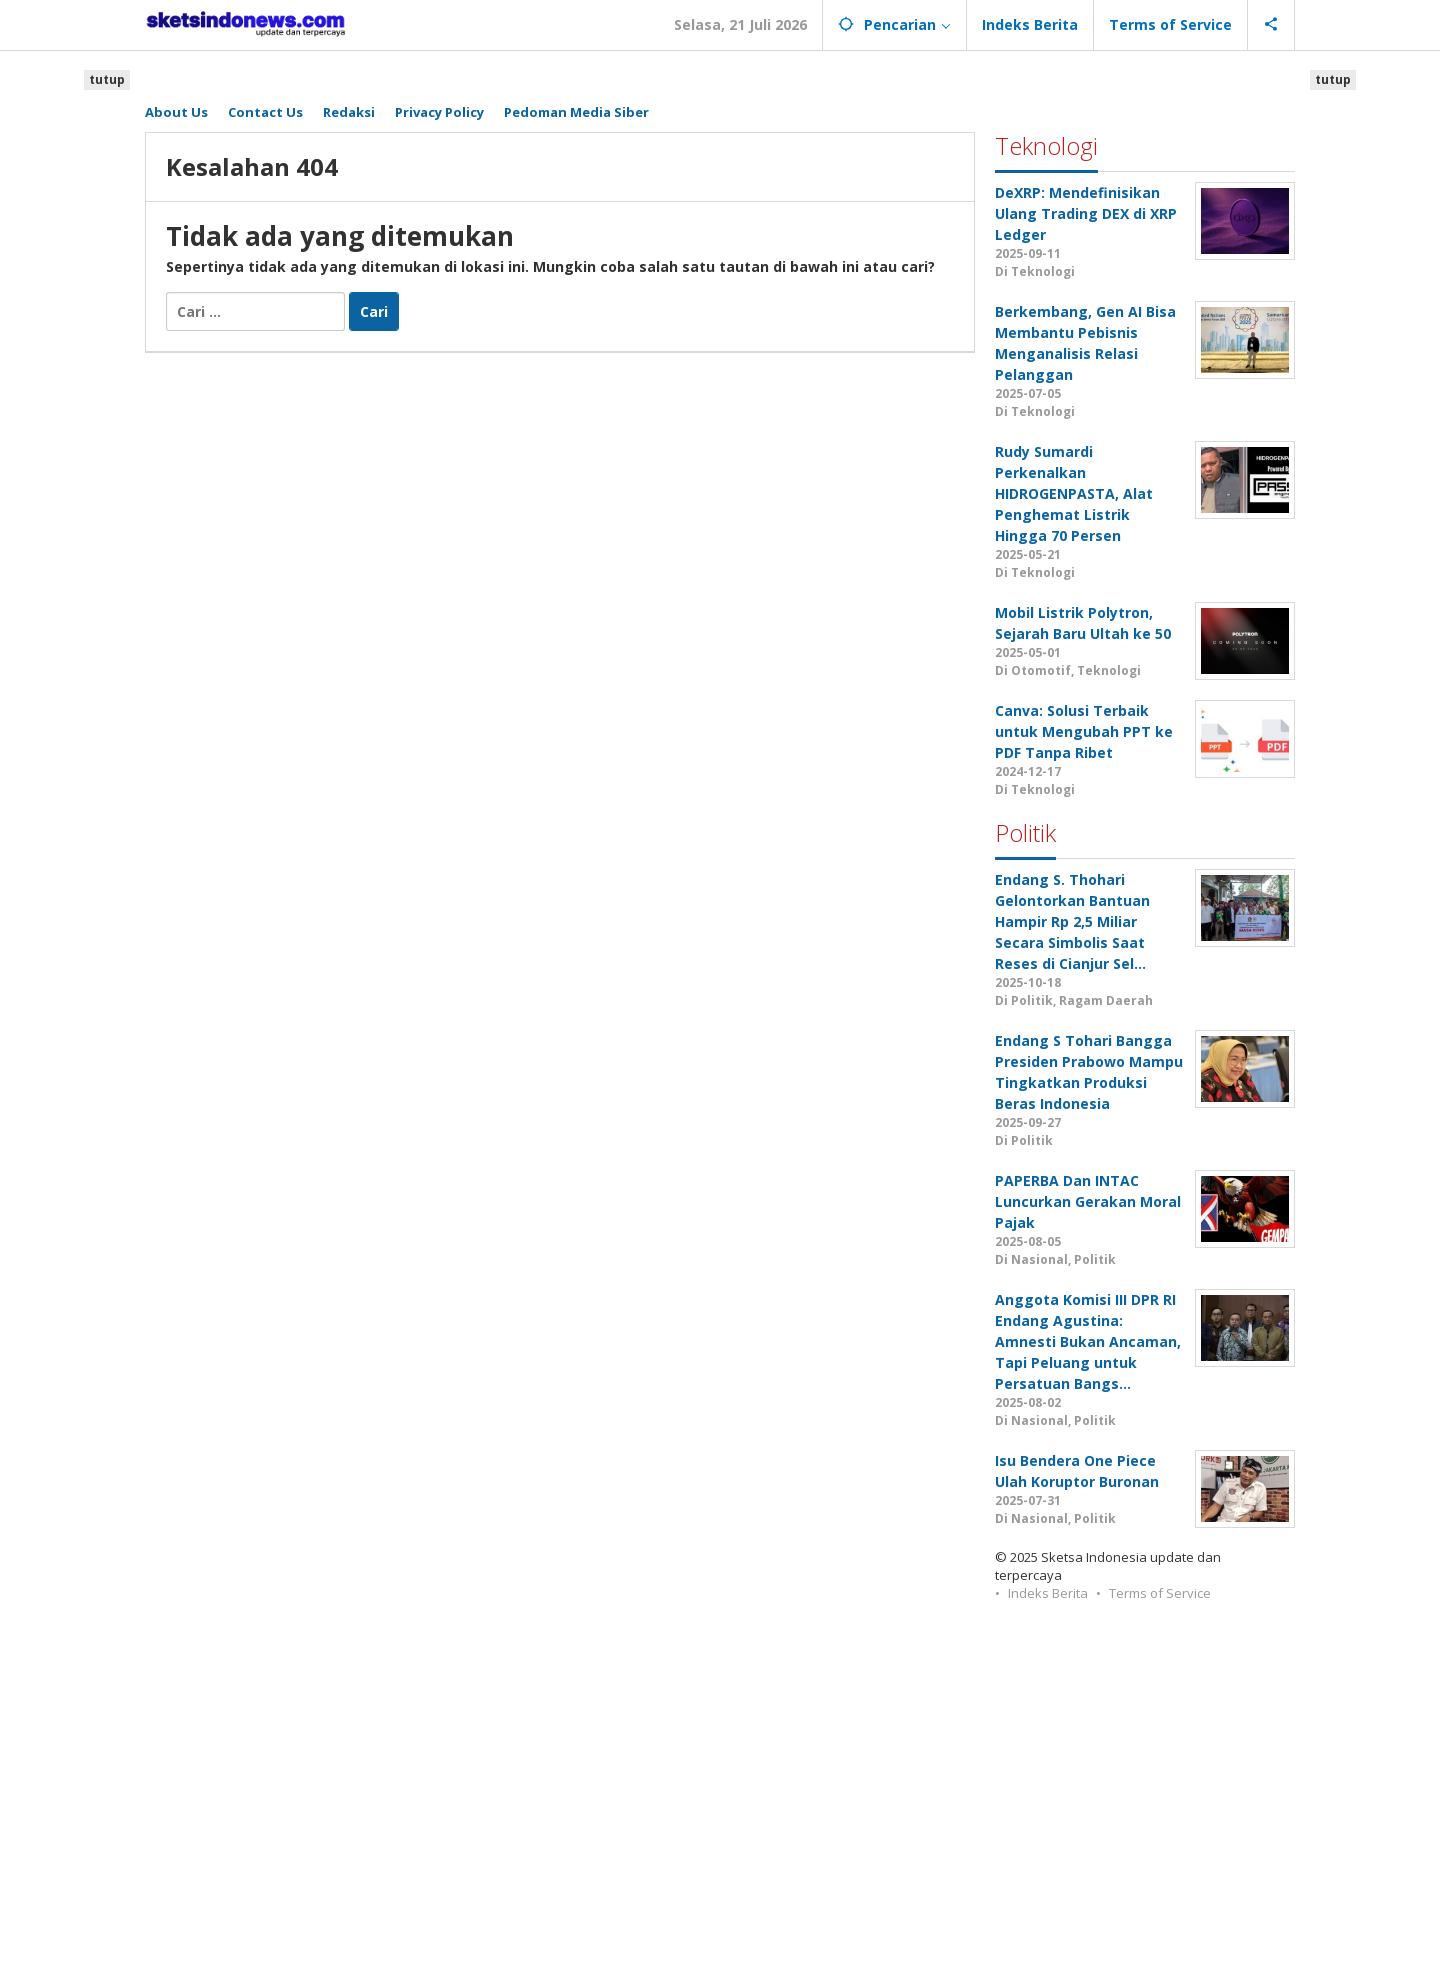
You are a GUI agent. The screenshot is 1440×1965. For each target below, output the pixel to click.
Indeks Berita (1048, 1593)
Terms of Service (1160, 1593)
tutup (107, 79)
